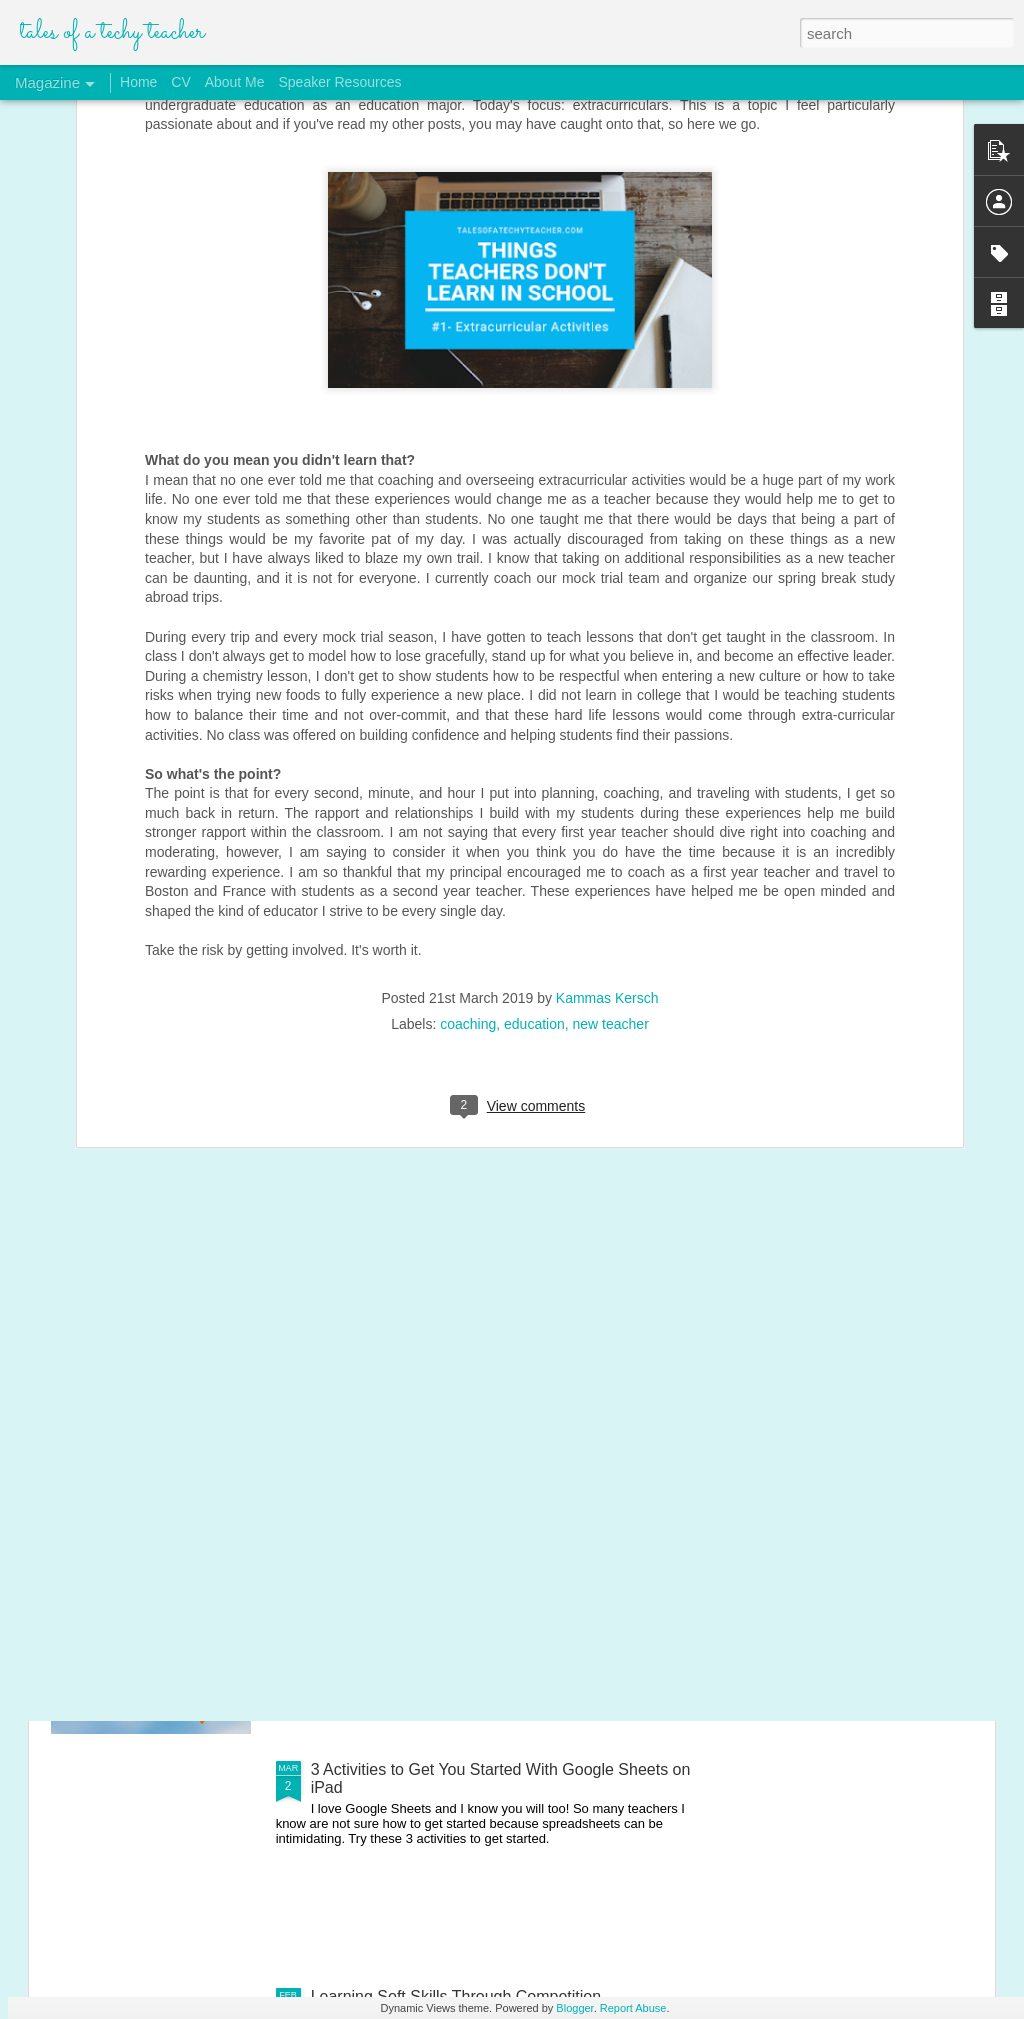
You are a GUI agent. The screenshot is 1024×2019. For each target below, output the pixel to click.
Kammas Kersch (607, 836)
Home (138, 82)
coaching (468, 862)
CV (180, 82)
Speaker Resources (339, 82)
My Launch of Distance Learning (425, 1542)
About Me (235, 82)
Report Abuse (633, 2008)
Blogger (574, 2008)
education (534, 862)
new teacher (611, 862)
